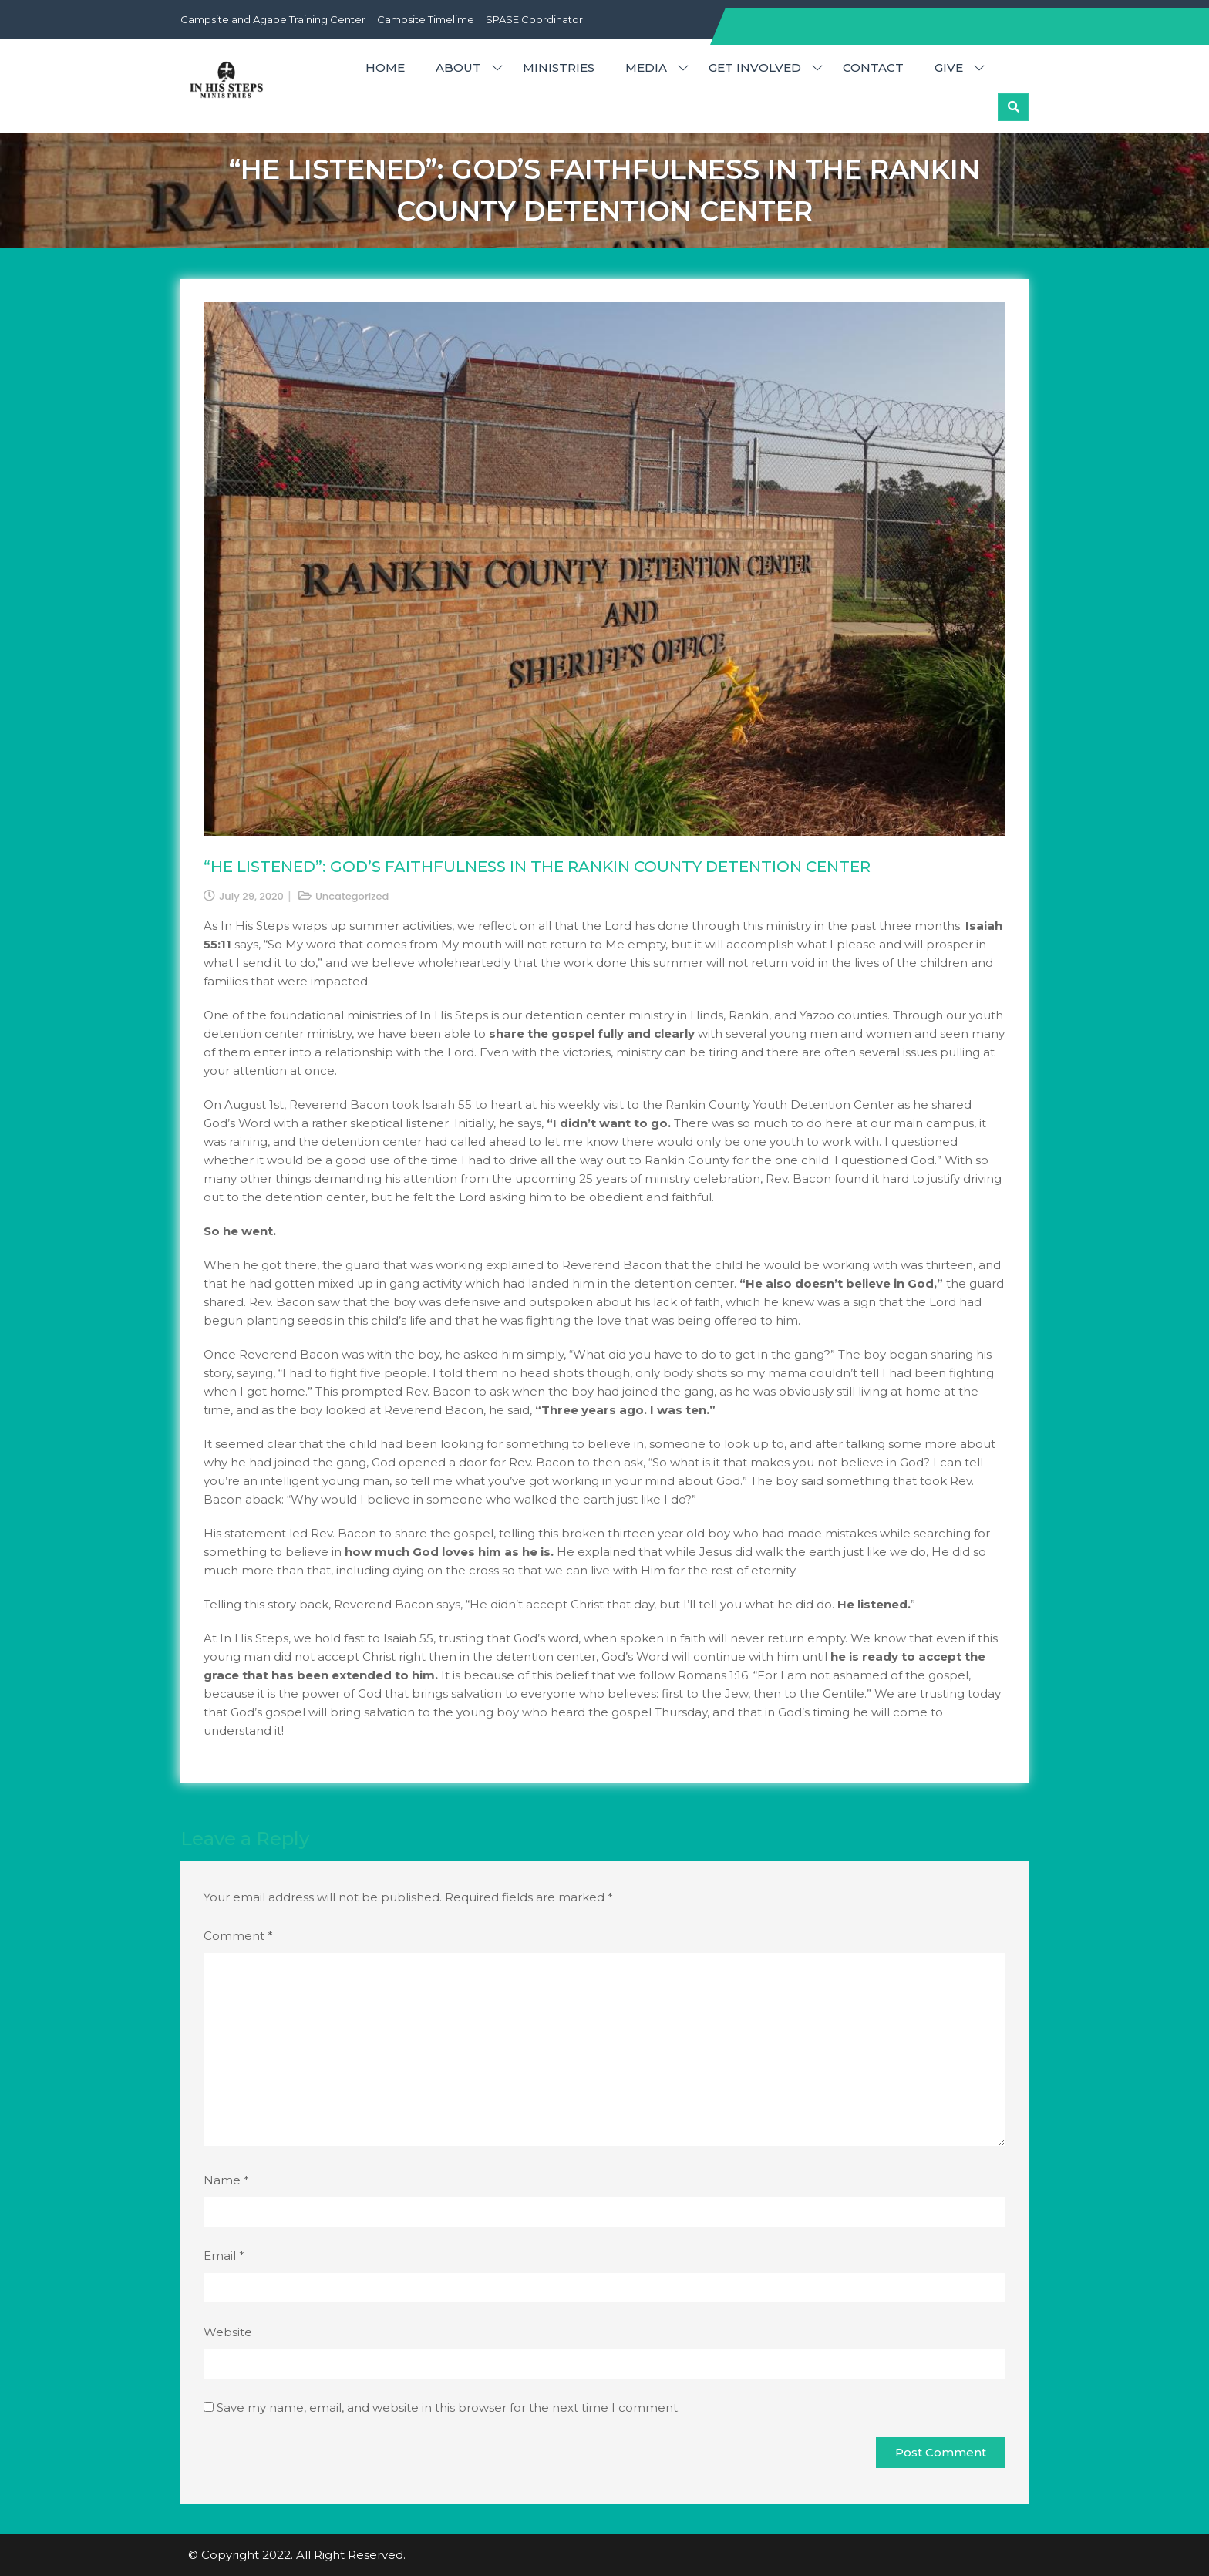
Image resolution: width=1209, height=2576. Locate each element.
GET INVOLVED (755, 67)
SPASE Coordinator (534, 19)
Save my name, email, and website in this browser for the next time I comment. (448, 2407)
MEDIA (646, 67)
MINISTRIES (558, 67)
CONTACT (873, 67)
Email (224, 2255)
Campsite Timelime (425, 19)
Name (226, 2180)
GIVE (949, 67)
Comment (238, 1935)
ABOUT (458, 67)
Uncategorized (352, 896)
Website (228, 2332)
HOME (385, 67)
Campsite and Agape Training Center (272, 19)
